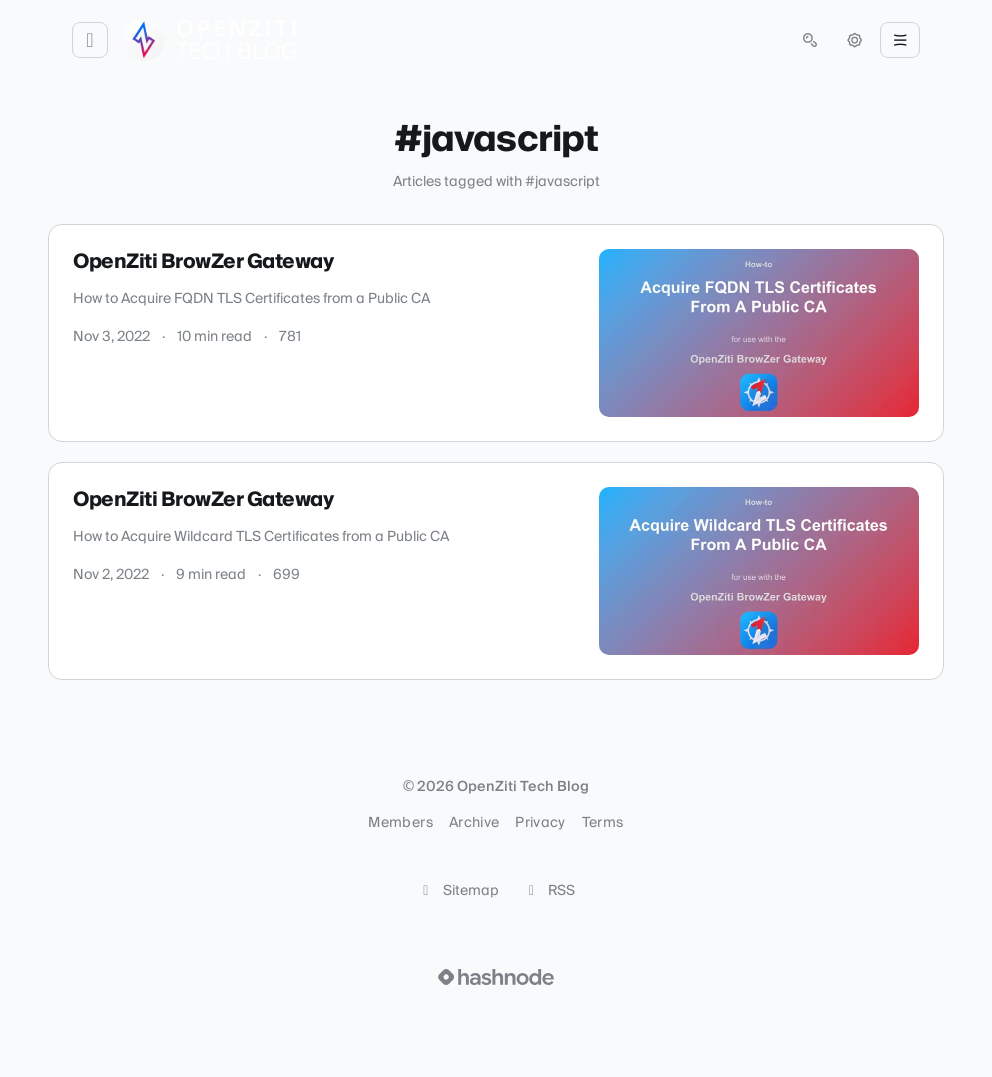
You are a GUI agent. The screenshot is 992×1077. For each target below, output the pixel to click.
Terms (603, 823)
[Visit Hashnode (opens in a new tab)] (496, 977)
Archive (474, 823)
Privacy (540, 823)
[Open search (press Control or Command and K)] (810, 40)
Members (400, 823)
